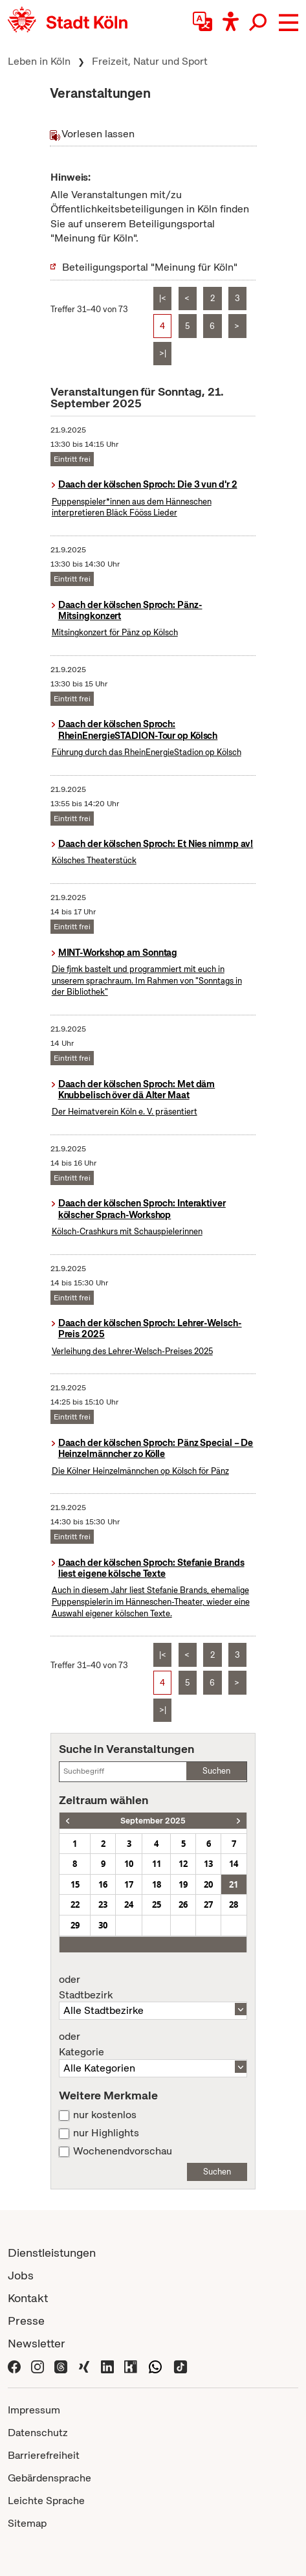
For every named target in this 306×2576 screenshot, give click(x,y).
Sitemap (27, 2523)
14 (233, 1864)
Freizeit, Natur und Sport (150, 61)
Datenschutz (38, 2432)
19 (183, 1884)
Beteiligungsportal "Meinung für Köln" (149, 267)
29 (75, 1925)
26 (183, 1904)
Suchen (216, 1770)
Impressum (34, 2410)
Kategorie (153, 2044)
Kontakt (28, 2297)
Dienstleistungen (52, 2252)
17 (128, 1884)
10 (128, 1864)
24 (128, 1904)
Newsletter (36, 2343)
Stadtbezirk (153, 1987)
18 (156, 1884)
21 (233, 1884)
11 (156, 1864)
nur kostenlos (105, 2115)
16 (102, 1884)
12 (183, 1864)
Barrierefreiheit (44, 2455)
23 (102, 1904)
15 (75, 1884)
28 (233, 1904)
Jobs (21, 2275)
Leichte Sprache (46, 2500)
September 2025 (153, 1820)
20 (208, 1884)
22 (75, 1904)
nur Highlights (106, 2133)
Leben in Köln (39, 61)
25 (156, 1904)
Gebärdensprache (49, 2478)
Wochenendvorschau (122, 2151)
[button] (288, 22)
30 (102, 1925)
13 (208, 1864)
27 (208, 1904)
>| (162, 353)
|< (162, 298)
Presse (26, 2320)
